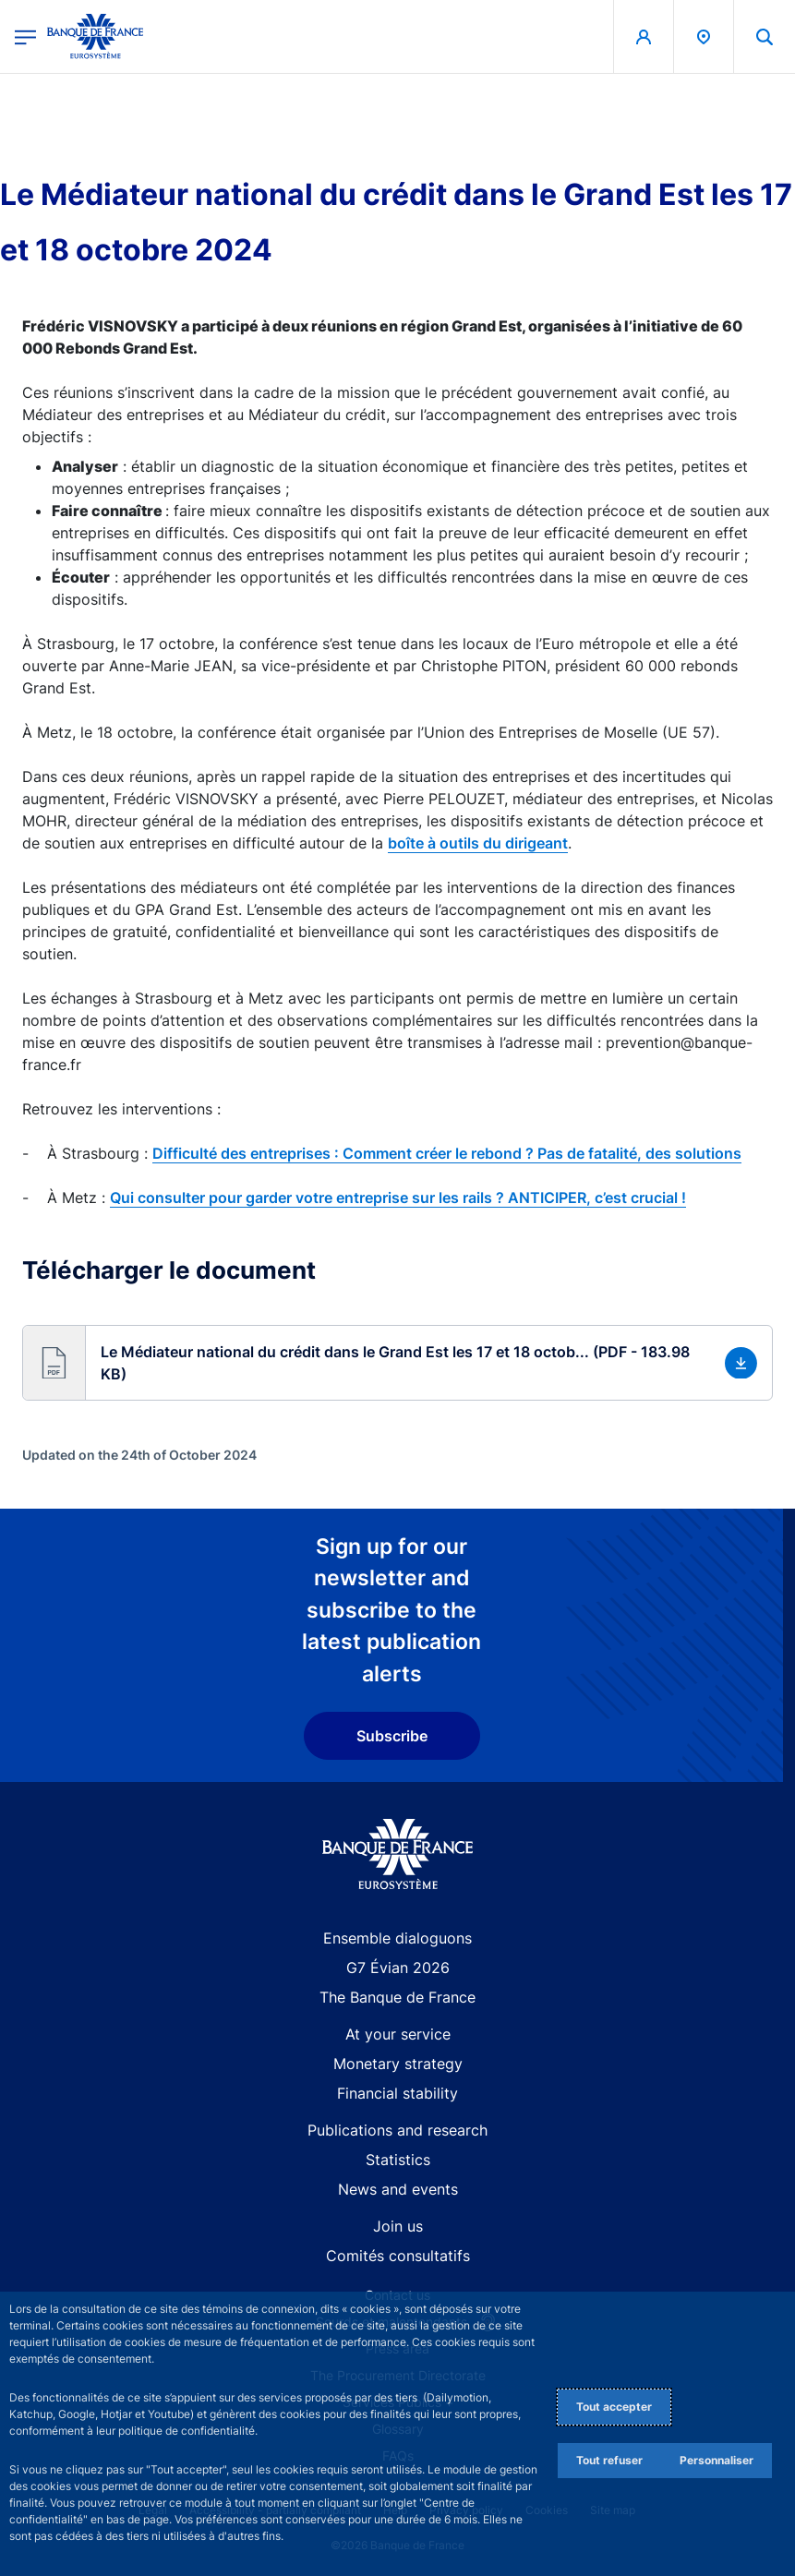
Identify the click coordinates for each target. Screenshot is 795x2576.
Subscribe (392, 1736)
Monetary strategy (398, 2063)
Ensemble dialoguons (397, 1938)
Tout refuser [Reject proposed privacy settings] (609, 2460)
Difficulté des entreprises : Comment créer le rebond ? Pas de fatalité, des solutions (446, 1153)
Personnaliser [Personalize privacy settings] (716, 2460)
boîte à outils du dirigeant (478, 843)
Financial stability (397, 2093)
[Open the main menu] (25, 36)
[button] (764, 36)
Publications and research (397, 2130)
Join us (398, 2226)
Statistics (398, 2159)
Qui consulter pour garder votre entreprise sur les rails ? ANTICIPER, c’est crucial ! (398, 1197)
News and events (398, 2189)
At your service (398, 2034)
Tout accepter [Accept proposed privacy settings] (614, 2406)
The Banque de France (397, 1997)
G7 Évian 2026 (398, 1967)
